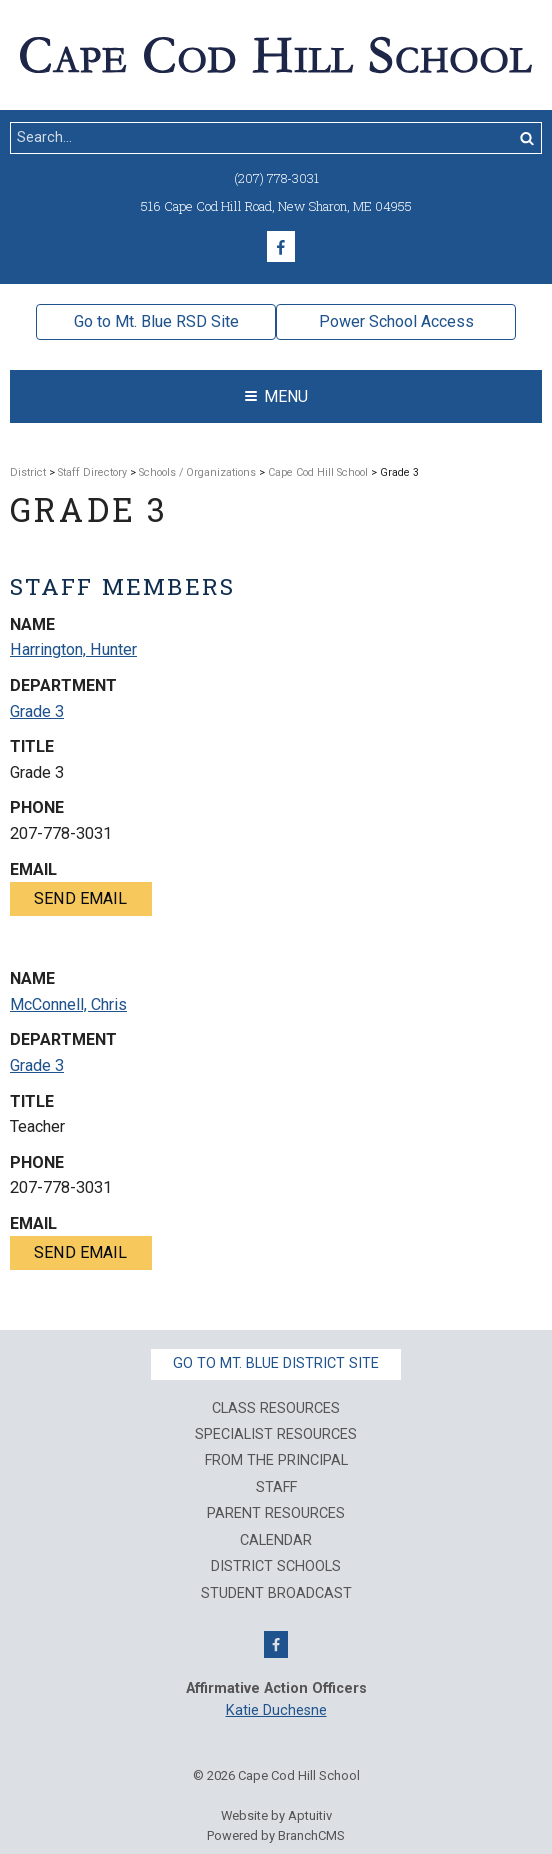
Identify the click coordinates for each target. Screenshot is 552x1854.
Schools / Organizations (197, 472)
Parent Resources (276, 1514)
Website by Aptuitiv (276, 1815)
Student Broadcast (276, 1594)
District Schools (276, 1567)
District (28, 472)
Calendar (276, 1541)
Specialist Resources (276, 1435)
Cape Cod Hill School (318, 472)
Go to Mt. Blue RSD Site (156, 321)
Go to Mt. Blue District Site (276, 1363)
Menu (276, 396)
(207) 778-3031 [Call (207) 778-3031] (276, 178)
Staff (276, 1488)
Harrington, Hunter (73, 649)
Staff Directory (92, 472)
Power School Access (396, 321)
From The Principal (276, 1461)
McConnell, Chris (68, 1004)
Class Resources (276, 1409)
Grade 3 (37, 711)
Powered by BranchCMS (276, 1835)
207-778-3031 (61, 833)
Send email (80, 898)
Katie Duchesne (276, 1710)
